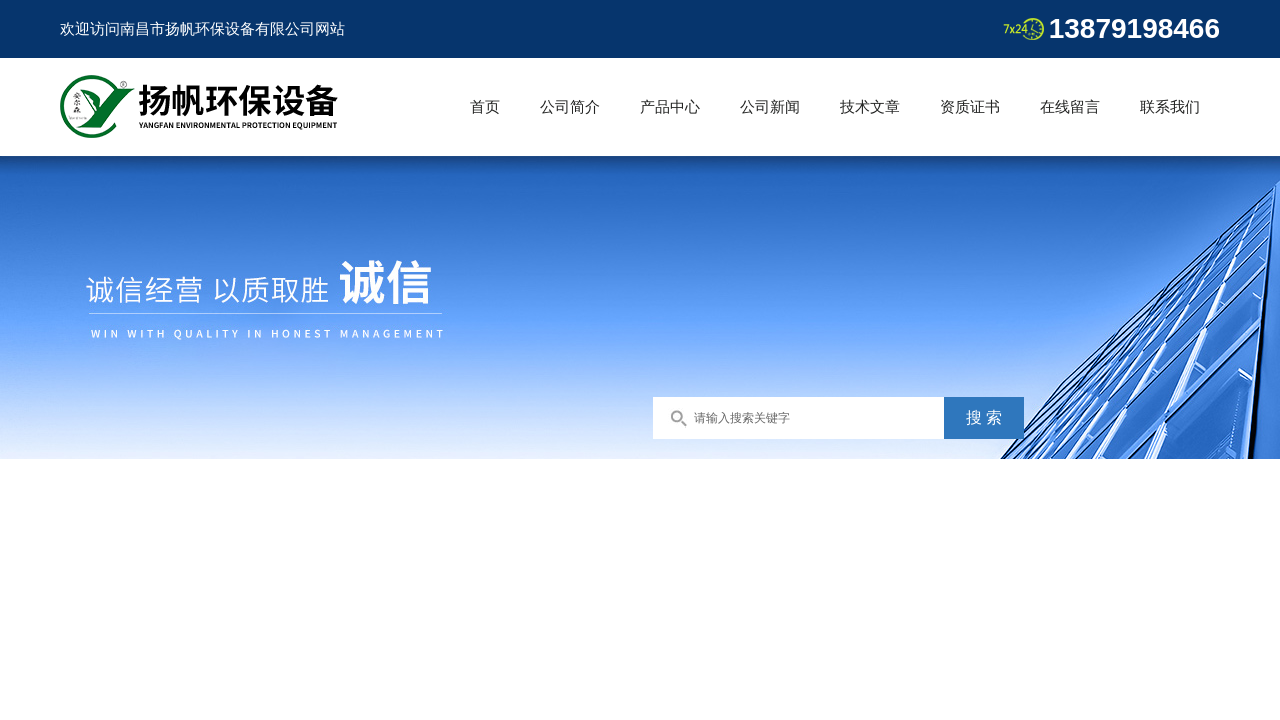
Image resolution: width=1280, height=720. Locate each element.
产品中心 (670, 106)
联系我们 (1170, 106)
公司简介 (570, 106)
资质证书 (970, 106)
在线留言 (1070, 106)
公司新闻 (770, 106)
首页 (485, 106)
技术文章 (870, 106)
